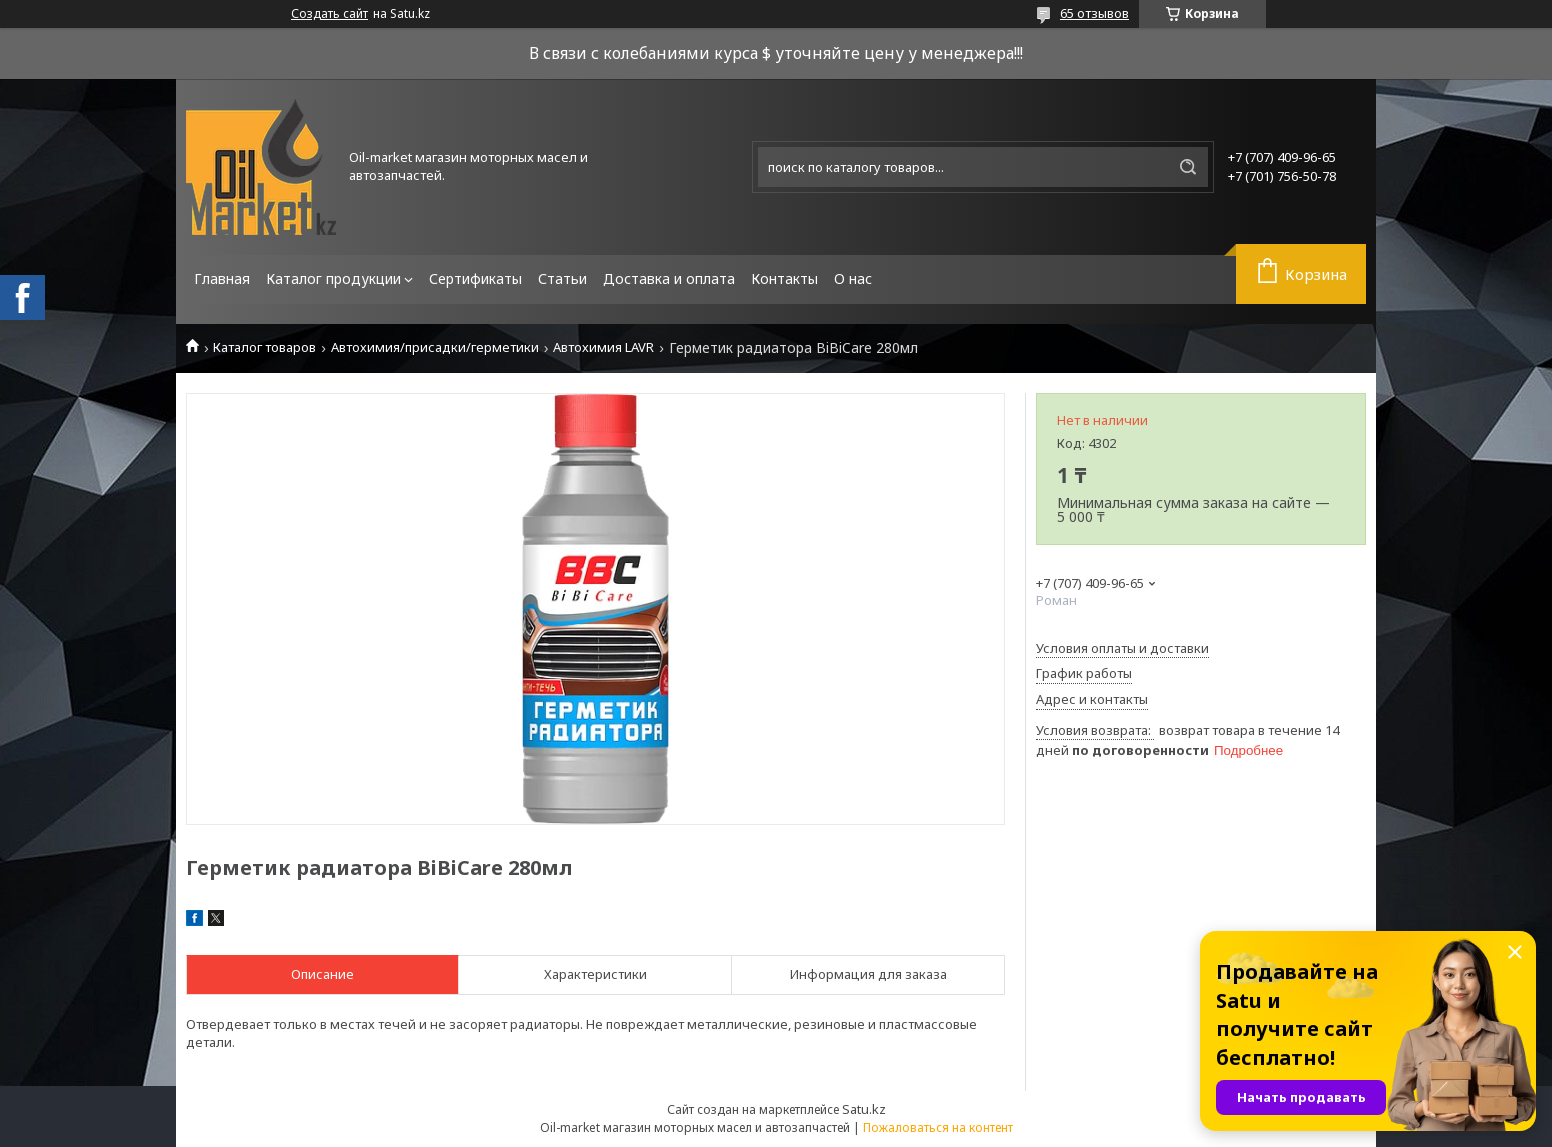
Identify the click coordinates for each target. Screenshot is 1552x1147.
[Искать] (1188, 167)
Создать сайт (329, 14)
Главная (222, 278)
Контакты (784, 278)
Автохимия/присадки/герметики (435, 347)
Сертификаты (475, 278)
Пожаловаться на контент (938, 1127)
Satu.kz (864, 1109)
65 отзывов (1094, 13)
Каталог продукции (333, 278)
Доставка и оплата (669, 278)
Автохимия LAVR (603, 347)
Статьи (562, 278)
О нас (853, 278)
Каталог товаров (264, 347)
